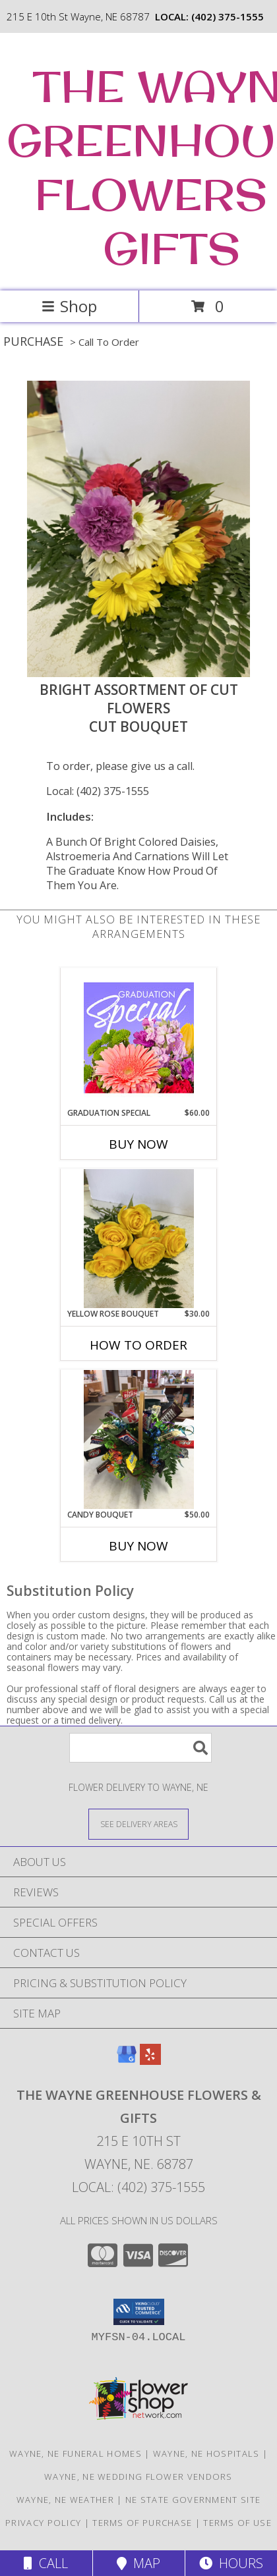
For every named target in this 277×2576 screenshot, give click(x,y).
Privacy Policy (43, 2523)
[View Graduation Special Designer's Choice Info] (139, 1037)
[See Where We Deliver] (138, 1823)
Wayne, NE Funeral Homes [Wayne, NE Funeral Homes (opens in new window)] (75, 2453)
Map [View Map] (138, 2563)
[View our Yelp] (150, 2060)
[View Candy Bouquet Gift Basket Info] (139, 1439)
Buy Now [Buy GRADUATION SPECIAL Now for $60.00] (138, 1144)
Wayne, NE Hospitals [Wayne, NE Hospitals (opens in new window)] (206, 2453)
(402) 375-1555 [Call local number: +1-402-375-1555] (227, 16)
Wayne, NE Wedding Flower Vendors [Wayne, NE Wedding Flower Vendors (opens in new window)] (138, 2476)
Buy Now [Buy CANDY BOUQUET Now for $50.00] (138, 1545)
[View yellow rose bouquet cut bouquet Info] (139, 1238)
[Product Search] (140, 1748)
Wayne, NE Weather (65, 2500)
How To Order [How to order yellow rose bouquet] (138, 1345)
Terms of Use (237, 2523)
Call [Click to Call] (46, 2563)
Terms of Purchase (142, 2523)
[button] (138, 2312)
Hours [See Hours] (231, 2563)
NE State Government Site (193, 2500)
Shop (69, 306)
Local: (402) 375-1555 (97, 791)
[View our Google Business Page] (126, 2060)
